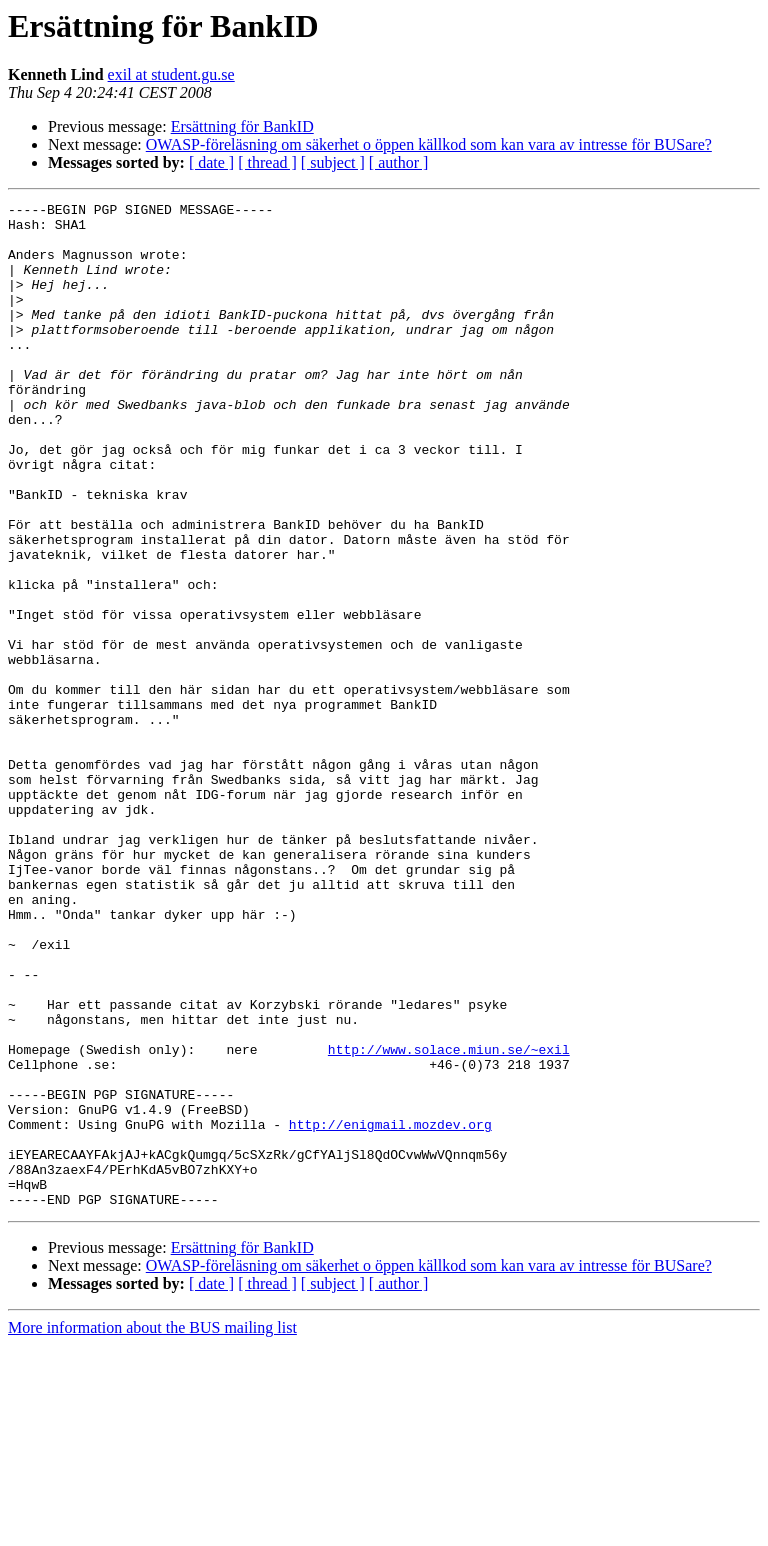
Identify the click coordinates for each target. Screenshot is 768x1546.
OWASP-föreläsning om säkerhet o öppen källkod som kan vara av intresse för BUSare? (429, 144)
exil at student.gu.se (171, 74)
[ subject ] (333, 162)
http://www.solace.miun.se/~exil (449, 1220)
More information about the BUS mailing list (152, 1528)
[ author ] (399, 162)
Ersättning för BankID (242, 126)
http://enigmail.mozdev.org (390, 1310)
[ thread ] (267, 162)
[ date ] (211, 162)
